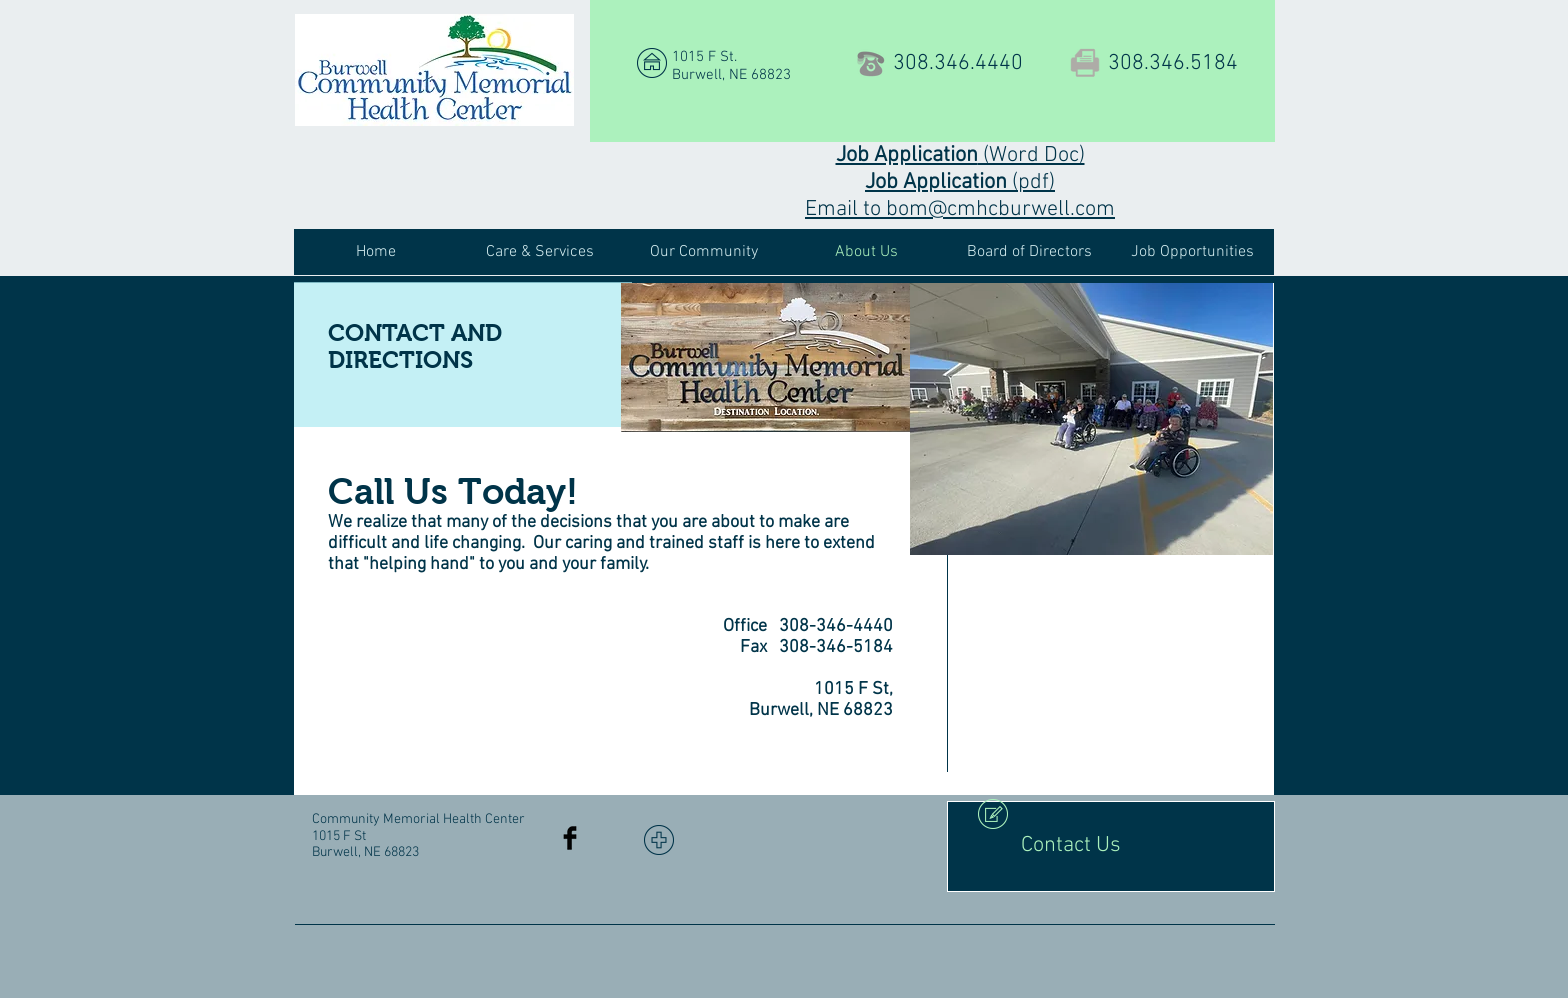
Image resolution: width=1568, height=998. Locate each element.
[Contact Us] (1111, 846)
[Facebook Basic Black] (570, 838)
